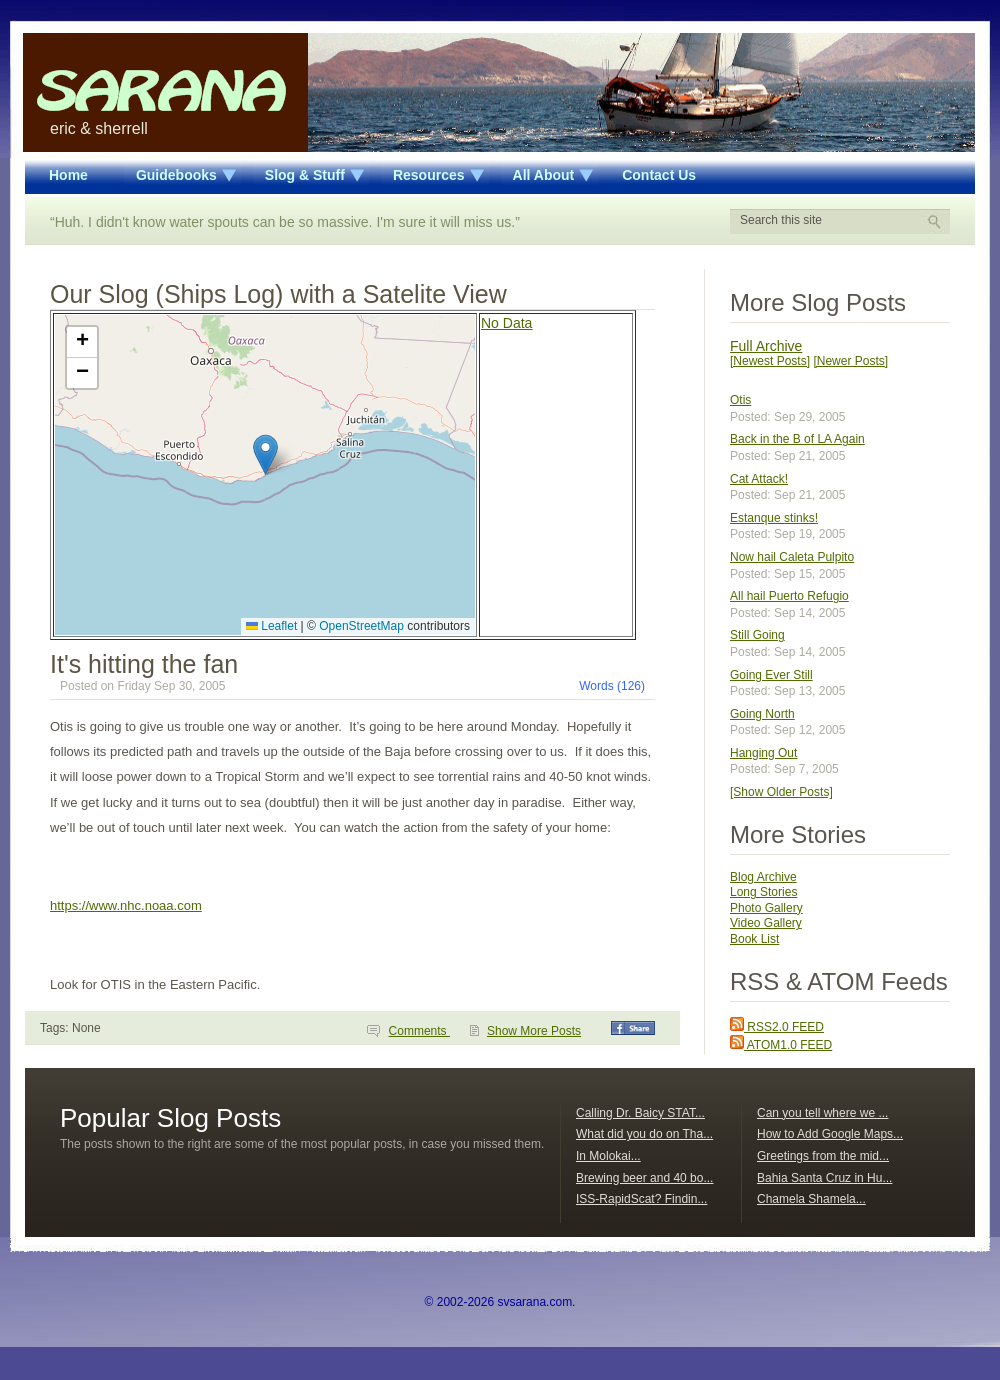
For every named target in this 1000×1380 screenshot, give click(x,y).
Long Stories (763, 892)
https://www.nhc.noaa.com (126, 905)
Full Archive (766, 346)
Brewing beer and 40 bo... (644, 1178)
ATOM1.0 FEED (781, 1045)
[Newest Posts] (770, 361)
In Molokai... (608, 1156)
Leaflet (271, 626)
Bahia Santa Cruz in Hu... (824, 1178)
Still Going (757, 635)
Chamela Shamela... (811, 1199)
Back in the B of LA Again (797, 439)
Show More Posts (534, 1031)
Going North (762, 714)
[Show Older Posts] (781, 792)
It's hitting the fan (144, 664)
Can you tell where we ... (822, 1113)
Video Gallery (766, 923)
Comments (419, 1031)
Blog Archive (763, 877)
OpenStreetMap (361, 626)
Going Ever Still (771, 675)
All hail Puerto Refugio (789, 596)
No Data (506, 323)
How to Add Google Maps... (830, 1134)
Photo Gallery (766, 908)
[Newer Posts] (850, 361)
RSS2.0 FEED (777, 1027)
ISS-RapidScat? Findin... (641, 1199)
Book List (754, 939)
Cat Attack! (759, 479)
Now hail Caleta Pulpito (792, 557)
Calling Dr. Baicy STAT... (640, 1113)
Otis (740, 400)
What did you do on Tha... (644, 1134)
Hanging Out (763, 753)
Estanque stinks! (774, 518)
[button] (265, 454)
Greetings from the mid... (823, 1156)
